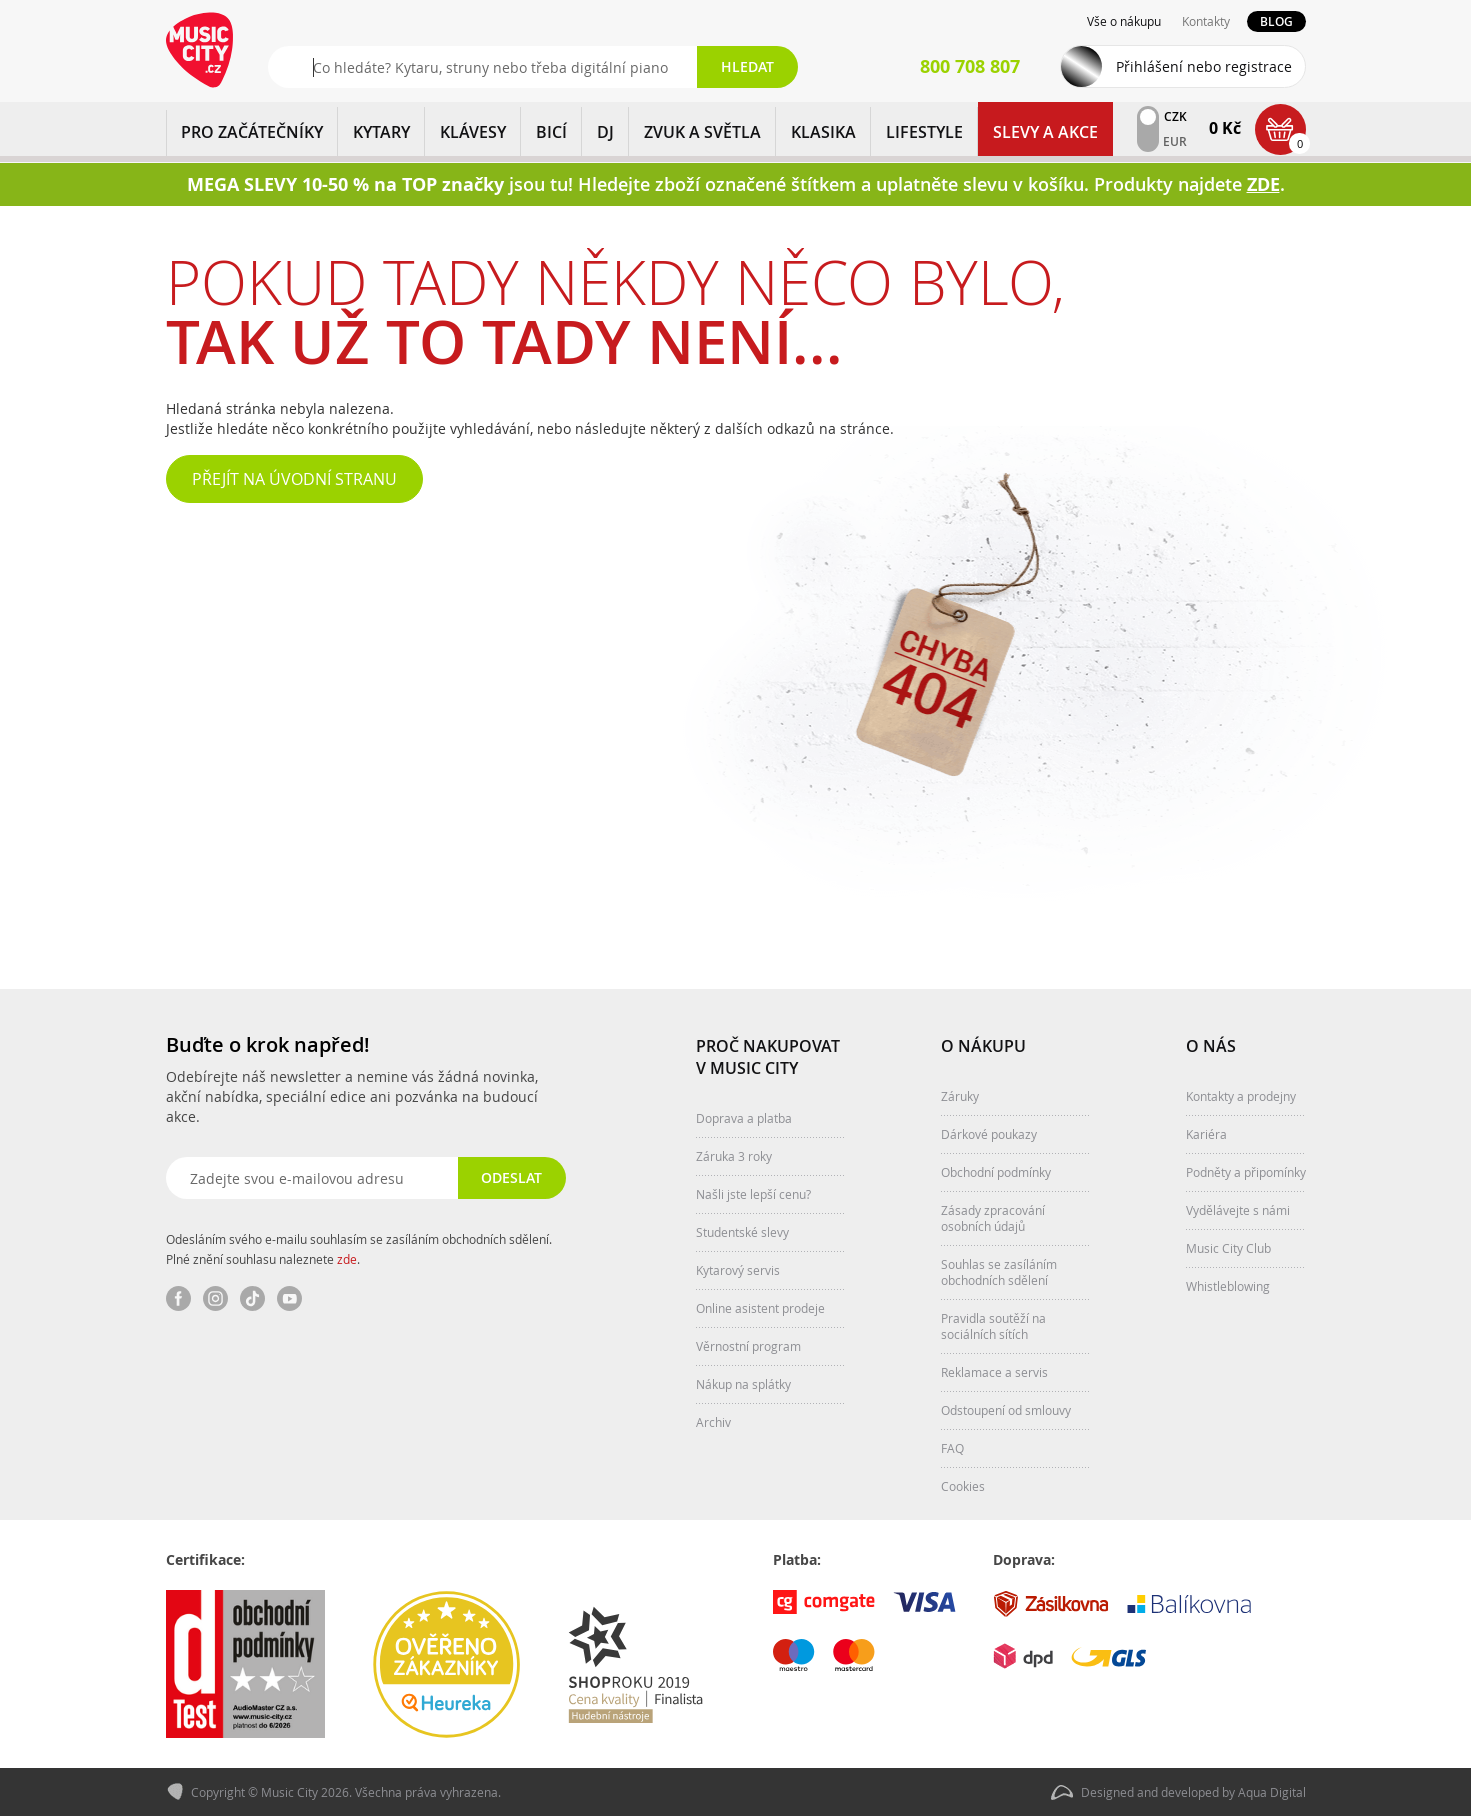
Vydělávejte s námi (1238, 1210)
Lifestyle (924, 132)
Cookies (963, 1486)
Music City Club (1228, 1248)
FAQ (952, 1448)
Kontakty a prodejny (1241, 1096)
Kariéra (1206, 1134)
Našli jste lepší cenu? (753, 1194)
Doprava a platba (744, 1118)
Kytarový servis (738, 1270)
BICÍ (551, 132)
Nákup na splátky (743, 1384)
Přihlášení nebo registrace (1204, 66)
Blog (1276, 21)
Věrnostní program (748, 1346)
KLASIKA (823, 132)
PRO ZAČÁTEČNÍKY (252, 132)
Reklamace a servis (994, 1372)
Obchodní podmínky (996, 1172)
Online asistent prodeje (760, 1308)
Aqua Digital (1272, 1792)
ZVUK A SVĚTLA (702, 132)
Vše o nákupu (1124, 21)
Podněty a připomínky (1246, 1172)
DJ (605, 132)
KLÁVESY (473, 132)
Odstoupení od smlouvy (1006, 1410)
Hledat (747, 66)
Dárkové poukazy (989, 1134)
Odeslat (511, 1177)
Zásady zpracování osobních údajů (993, 1218)
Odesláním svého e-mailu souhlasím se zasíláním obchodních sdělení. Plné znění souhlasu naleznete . (359, 1249)
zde (347, 1259)
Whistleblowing (1228, 1286)
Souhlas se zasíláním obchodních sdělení (999, 1272)
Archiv (713, 1422)
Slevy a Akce (1045, 132)
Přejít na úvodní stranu (294, 479)
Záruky (960, 1096)
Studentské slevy (742, 1232)
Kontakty (1206, 21)
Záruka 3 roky (734, 1156)
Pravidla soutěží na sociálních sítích (993, 1326)
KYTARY (381, 132)
